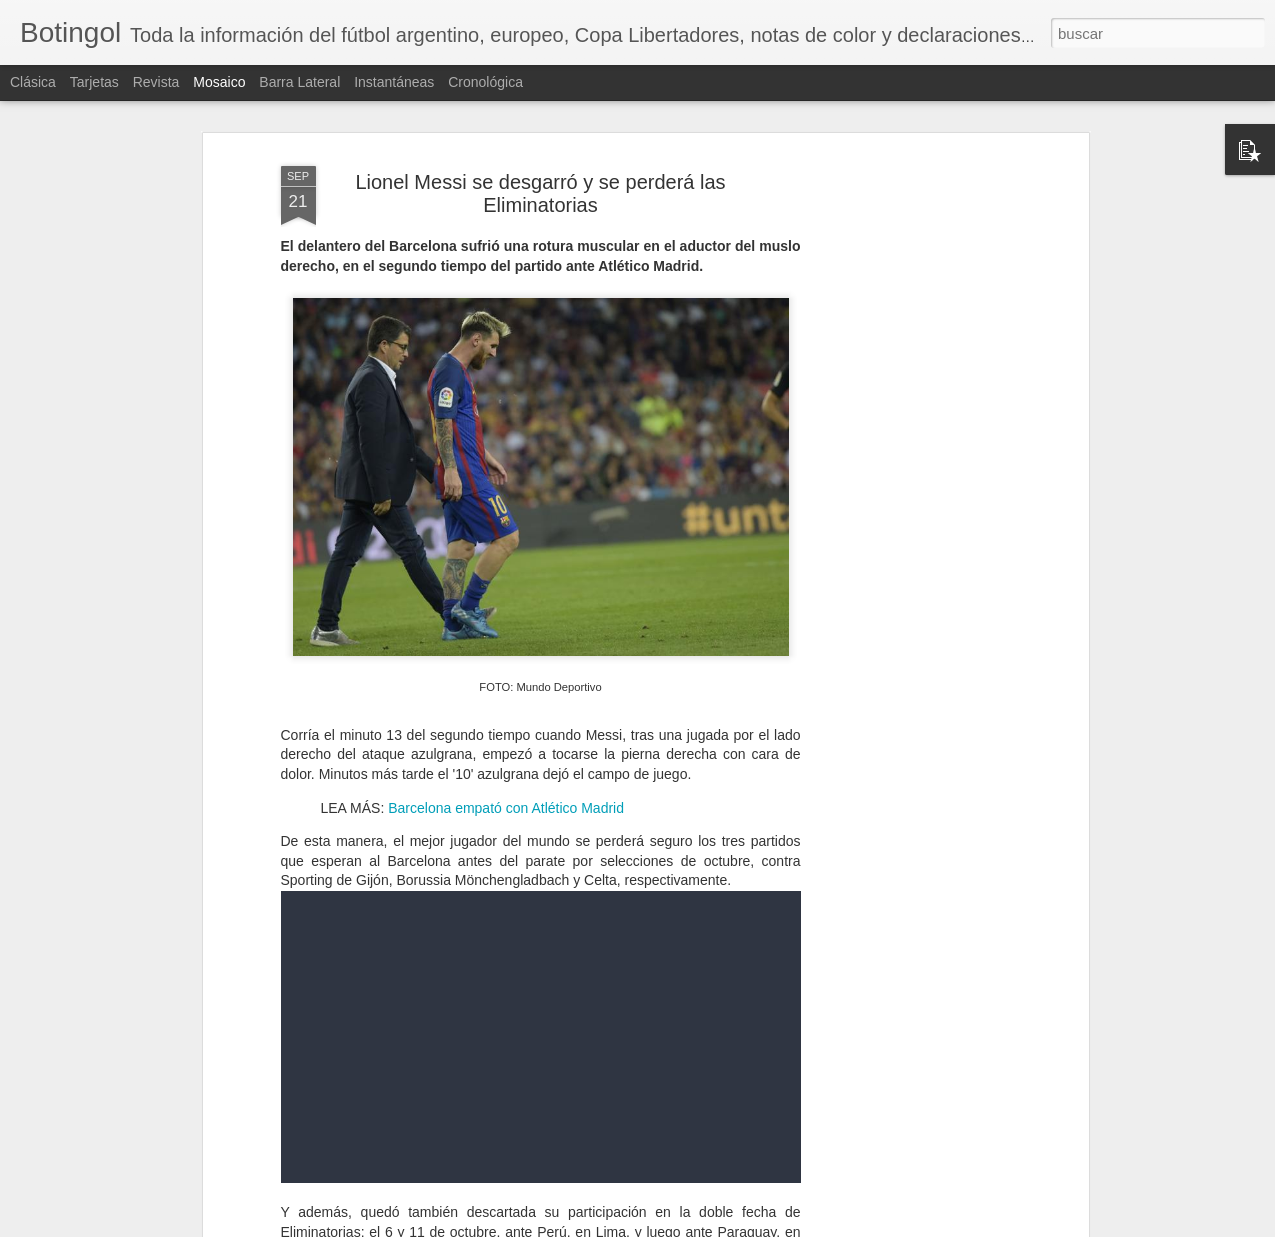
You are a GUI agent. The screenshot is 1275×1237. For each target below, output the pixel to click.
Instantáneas (394, 82)
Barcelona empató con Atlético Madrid (504, 808)
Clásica (33, 82)
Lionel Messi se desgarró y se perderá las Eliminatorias (540, 193)
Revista (156, 82)
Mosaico (219, 82)
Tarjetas (94, 82)
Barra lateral (299, 82)
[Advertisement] (911, 471)
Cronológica (485, 82)
